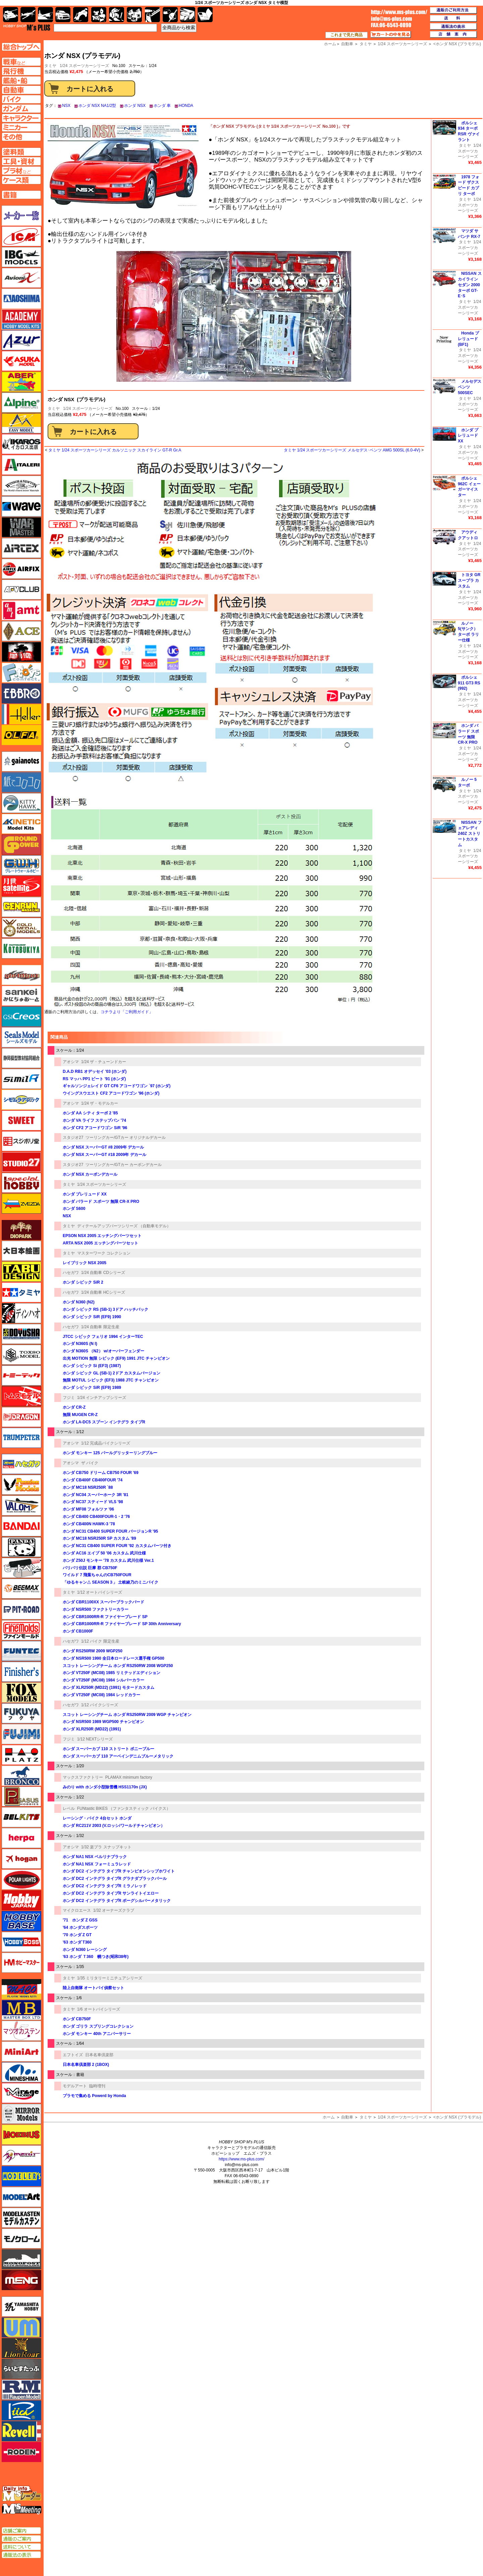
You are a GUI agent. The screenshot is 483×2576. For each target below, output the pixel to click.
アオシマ (71, 1061)
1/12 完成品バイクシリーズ (105, 1443)
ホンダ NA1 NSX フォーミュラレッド (97, 1864)
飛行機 (28, 14)
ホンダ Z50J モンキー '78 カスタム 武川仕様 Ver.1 (108, 1560)
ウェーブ (21, 506)
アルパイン (21, 402)
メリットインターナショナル (21, 2155)
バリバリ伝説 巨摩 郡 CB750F (90, 1568)
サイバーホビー (21, 975)
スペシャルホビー (21, 1183)
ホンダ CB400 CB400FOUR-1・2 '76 (96, 1516)
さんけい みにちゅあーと (21, 996)
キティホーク (21, 803)
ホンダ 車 (162, 105)
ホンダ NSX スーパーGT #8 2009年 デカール (103, 1147)
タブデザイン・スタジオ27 (21, 1272)
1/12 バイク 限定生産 (100, 1641)
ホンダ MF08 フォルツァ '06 (88, 1509)
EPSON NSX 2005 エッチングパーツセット (102, 1235)
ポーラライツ (21, 1879)
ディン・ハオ (21, 1313)
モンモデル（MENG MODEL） (21, 2280)
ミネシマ (21, 2072)
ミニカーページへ (21, 127)
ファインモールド (21, 1630)
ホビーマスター (21, 1963)
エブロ (21, 693)
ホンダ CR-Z (74, 1407)
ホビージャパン (21, 1900)
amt (21, 610)
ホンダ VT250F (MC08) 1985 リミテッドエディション (111, 1672)
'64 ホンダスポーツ (80, 1927)
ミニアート (21, 2051)
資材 (170, 14)
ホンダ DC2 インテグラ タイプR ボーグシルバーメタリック (117, 1900)
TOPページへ (21, 47)
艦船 (45, 14)
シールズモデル (21, 1037)
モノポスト (21, 2259)
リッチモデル (21, 2410)
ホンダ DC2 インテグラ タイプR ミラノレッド (105, 1886)
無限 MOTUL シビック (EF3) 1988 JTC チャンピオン (111, 1380)
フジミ (69, 1397)
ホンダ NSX (135, 105)
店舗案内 (453, 34)
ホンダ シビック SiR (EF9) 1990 (92, 1316)
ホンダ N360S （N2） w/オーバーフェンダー (103, 1351)
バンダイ (21, 1526)
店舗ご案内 (21, 2530)
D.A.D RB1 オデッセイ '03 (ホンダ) (94, 1071)
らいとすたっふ (21, 2369)
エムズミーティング (22, 2509)
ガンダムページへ (21, 108)
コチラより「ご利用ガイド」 (127, 1011)
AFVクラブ (21, 589)
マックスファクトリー (83, 1777)
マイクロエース (77, 1910)
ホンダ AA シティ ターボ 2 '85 (90, 1113)
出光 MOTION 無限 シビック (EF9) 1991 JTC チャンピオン (116, 1358)
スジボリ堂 (21, 1141)
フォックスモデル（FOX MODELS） (21, 1692)
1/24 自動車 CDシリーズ (103, 1272)
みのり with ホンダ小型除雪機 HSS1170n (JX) (105, 1787)
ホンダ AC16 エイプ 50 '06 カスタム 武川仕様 (104, 1553)
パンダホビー (21, 1547)
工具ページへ (21, 161)
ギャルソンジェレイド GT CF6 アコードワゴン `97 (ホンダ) (116, 1086)
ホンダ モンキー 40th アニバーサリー (97, 2033)
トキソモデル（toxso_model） (21, 1355)
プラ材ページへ (21, 170)
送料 (453, 18)
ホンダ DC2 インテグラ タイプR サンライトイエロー (111, 1893)
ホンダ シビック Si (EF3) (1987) (92, 1365)
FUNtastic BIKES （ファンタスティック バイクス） (123, 1808)
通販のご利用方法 (453, 10)
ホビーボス (21, 1942)
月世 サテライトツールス (21, 886)
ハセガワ (71, 1272)
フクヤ (21, 1713)
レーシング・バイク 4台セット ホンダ (97, 1818)
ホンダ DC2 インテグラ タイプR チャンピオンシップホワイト (119, 1871)
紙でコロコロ (21, 782)
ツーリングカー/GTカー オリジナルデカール (126, 1137)
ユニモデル (21, 2306)
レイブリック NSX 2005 (84, 1263)
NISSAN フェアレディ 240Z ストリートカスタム (470, 833)
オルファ (21, 735)
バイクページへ (21, 99)
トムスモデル (21, 1396)
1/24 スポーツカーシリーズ (84, 65)
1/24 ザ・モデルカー (99, 1103)
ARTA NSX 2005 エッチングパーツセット (100, 1243)
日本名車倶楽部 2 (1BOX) (86, 2064)
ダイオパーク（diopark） (21, 1230)
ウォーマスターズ (21, 527)
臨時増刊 (97, 2086)
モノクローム (21, 2238)
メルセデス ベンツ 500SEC (469, 387)
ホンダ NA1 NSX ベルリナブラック (95, 1856)
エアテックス (21, 548)
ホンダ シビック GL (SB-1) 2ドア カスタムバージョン (111, 1373)
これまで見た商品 (346, 35)
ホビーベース (21, 1921)
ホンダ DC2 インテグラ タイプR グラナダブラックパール (115, 1878)
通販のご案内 (21, 2538)
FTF (21, 652)
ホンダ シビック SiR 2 (83, 1282)
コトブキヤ (21, 948)
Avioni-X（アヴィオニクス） (21, 278)
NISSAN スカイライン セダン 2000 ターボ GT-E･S (470, 284)
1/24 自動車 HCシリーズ (103, 1292)
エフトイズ (73, 2054)
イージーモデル (21, 423)
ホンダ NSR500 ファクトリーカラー (95, 1609)
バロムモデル (21, 1505)
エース (21, 631)
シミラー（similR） (21, 1079)
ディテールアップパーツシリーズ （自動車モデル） (124, 1226)
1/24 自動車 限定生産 (100, 1327)
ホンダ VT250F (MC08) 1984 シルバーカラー (103, 1680)
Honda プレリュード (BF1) (468, 339)
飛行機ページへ (21, 71)
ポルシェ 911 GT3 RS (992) (469, 683)
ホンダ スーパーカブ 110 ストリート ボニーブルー (108, 1748)
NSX (66, 105)
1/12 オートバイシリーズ (99, 1592)
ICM (21, 236)
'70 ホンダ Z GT (77, 1935)
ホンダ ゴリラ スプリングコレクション (98, 2026)
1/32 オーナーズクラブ (114, 1910)
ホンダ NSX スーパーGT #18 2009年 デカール (104, 1154)
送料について (21, 2547)
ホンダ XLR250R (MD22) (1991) (92, 1729)
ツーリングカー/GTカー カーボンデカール (124, 1164)
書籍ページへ (21, 194)
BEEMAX (21, 1589)
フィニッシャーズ (21, 1672)
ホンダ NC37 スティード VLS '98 (93, 1501)
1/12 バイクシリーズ (99, 1705)
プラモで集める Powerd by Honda (94, 2095)
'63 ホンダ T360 (77, 1942)
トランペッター (21, 1438)
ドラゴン (21, 1417)
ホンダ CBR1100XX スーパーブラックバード (103, 1602)
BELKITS (21, 1817)
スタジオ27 (73, 1137)
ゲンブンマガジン (21, 907)
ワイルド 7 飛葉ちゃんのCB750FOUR (97, 1575)
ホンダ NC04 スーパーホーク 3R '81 (95, 1494)
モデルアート (75, 2086)
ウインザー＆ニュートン (21, 486)
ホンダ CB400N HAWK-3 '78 (89, 1524)
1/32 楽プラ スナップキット (106, 1847)
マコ (21, 1989)
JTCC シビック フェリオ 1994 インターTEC (103, 1336)
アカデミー (21, 319)
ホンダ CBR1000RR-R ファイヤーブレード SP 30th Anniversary (122, 1623)
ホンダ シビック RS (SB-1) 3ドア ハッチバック (105, 1309)
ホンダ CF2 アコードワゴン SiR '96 (95, 1127)
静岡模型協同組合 (21, 1058)
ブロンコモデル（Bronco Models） (21, 1776)
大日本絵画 (21, 1251)
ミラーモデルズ (21, 2114)
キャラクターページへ (21, 118)
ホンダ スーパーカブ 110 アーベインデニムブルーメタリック (118, 1756)
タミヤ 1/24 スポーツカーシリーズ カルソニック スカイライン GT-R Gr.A (114, 450)
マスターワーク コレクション (103, 1253)
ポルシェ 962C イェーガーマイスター (469, 486)
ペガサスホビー (21, 1796)
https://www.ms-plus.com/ (241, 2159)
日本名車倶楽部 (99, 2054)
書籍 (205, 14)
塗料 (134, 14)
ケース (187, 14)
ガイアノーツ (21, 761)
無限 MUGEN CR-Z (80, 1414)
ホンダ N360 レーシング (85, 1949)
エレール (21, 714)
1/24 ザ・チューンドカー (103, 1061)
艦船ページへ (21, 80)
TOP (26, 27)
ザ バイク (89, 1463)
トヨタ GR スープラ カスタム (469, 580)
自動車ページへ (21, 89)
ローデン (21, 2452)
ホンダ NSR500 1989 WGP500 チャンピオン (103, 1721)
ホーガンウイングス (21, 1859)
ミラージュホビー (21, 2093)
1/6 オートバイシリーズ (98, 2009)
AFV (21, 61)
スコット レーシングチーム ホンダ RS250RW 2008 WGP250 (118, 1665)
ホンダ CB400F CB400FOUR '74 (92, 1480)
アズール (21, 340)
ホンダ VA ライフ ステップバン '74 (94, 1120)
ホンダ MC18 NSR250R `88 (88, 1487)
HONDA (186, 105)
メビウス (21, 2135)
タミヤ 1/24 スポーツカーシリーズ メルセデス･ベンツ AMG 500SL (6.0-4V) (352, 450)
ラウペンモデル (21, 2390)
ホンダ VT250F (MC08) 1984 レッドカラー (101, 1695)
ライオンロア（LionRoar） (21, 2348)
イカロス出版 (21, 444)
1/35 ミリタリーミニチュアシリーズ (110, 1978)
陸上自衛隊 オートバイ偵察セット (93, 1987)
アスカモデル (21, 361)
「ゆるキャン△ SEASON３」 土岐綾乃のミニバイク (110, 1582)
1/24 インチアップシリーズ (101, 1397)
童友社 (21, 1334)
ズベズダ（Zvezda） (21, 1203)
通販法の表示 (21, 2555)
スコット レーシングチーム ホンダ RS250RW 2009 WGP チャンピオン (127, 1714)
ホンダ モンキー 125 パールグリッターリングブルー (110, 1453)
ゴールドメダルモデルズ (21, 928)
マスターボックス (21, 2010)
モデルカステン (21, 2218)
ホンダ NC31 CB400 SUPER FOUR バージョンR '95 (110, 1531)
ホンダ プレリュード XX (85, 1194)
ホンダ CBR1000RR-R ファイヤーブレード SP (105, 1616)
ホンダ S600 (74, 1208)
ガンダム (116, 14)
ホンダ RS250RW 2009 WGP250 (92, 1651)
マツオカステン (21, 2031)
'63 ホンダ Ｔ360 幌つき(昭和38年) (95, 1956)
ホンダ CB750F (77, 2019)
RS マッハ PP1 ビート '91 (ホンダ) (94, 1079)
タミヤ (54, 408)
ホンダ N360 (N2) (81, 1302)
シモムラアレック (21, 1100)
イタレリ (21, 465)
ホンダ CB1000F (78, 1631)
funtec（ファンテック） (21, 1651)
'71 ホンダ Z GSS (80, 1920)
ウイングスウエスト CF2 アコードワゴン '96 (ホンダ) (111, 1093)
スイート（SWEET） (21, 1120)
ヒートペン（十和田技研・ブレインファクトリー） (21, 1568)
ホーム (329, 2117)
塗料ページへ (21, 151)
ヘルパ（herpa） (21, 1838)
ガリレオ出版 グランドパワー (21, 845)
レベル (69, 1808)
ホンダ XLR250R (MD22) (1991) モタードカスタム (108, 1687)
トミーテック (21, 1375)
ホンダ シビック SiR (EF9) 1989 (92, 1387)
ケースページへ (21, 180)
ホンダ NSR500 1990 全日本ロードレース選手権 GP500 (113, 1658)
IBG (21, 257)
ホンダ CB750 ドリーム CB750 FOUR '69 (101, 1472)
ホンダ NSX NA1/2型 (97, 105)
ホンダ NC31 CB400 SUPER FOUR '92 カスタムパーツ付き (117, 1545)
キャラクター (98, 14)
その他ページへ (21, 136)
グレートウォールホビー (21, 865)
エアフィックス (21, 569)
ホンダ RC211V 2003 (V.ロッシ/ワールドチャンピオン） (114, 1825)
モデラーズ (21, 2176)
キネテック (21, 824)
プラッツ (21, 1755)
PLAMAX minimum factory (128, 1777)
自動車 (347, 2117)
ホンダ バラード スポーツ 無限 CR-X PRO (101, 1201)
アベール (21, 382)
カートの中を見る (391, 34)
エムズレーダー (22, 2493)
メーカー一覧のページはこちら (22, 215)
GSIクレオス (21, 1016)
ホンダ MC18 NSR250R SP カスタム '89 (99, 1538)
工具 (152, 14)
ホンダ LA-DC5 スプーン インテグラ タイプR (104, 1422)
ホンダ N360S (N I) (80, 1343)
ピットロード (21, 1609)
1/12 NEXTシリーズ (95, 1739)
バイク (80, 14)
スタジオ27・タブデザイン (21, 1162)
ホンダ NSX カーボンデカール (90, 1174)
